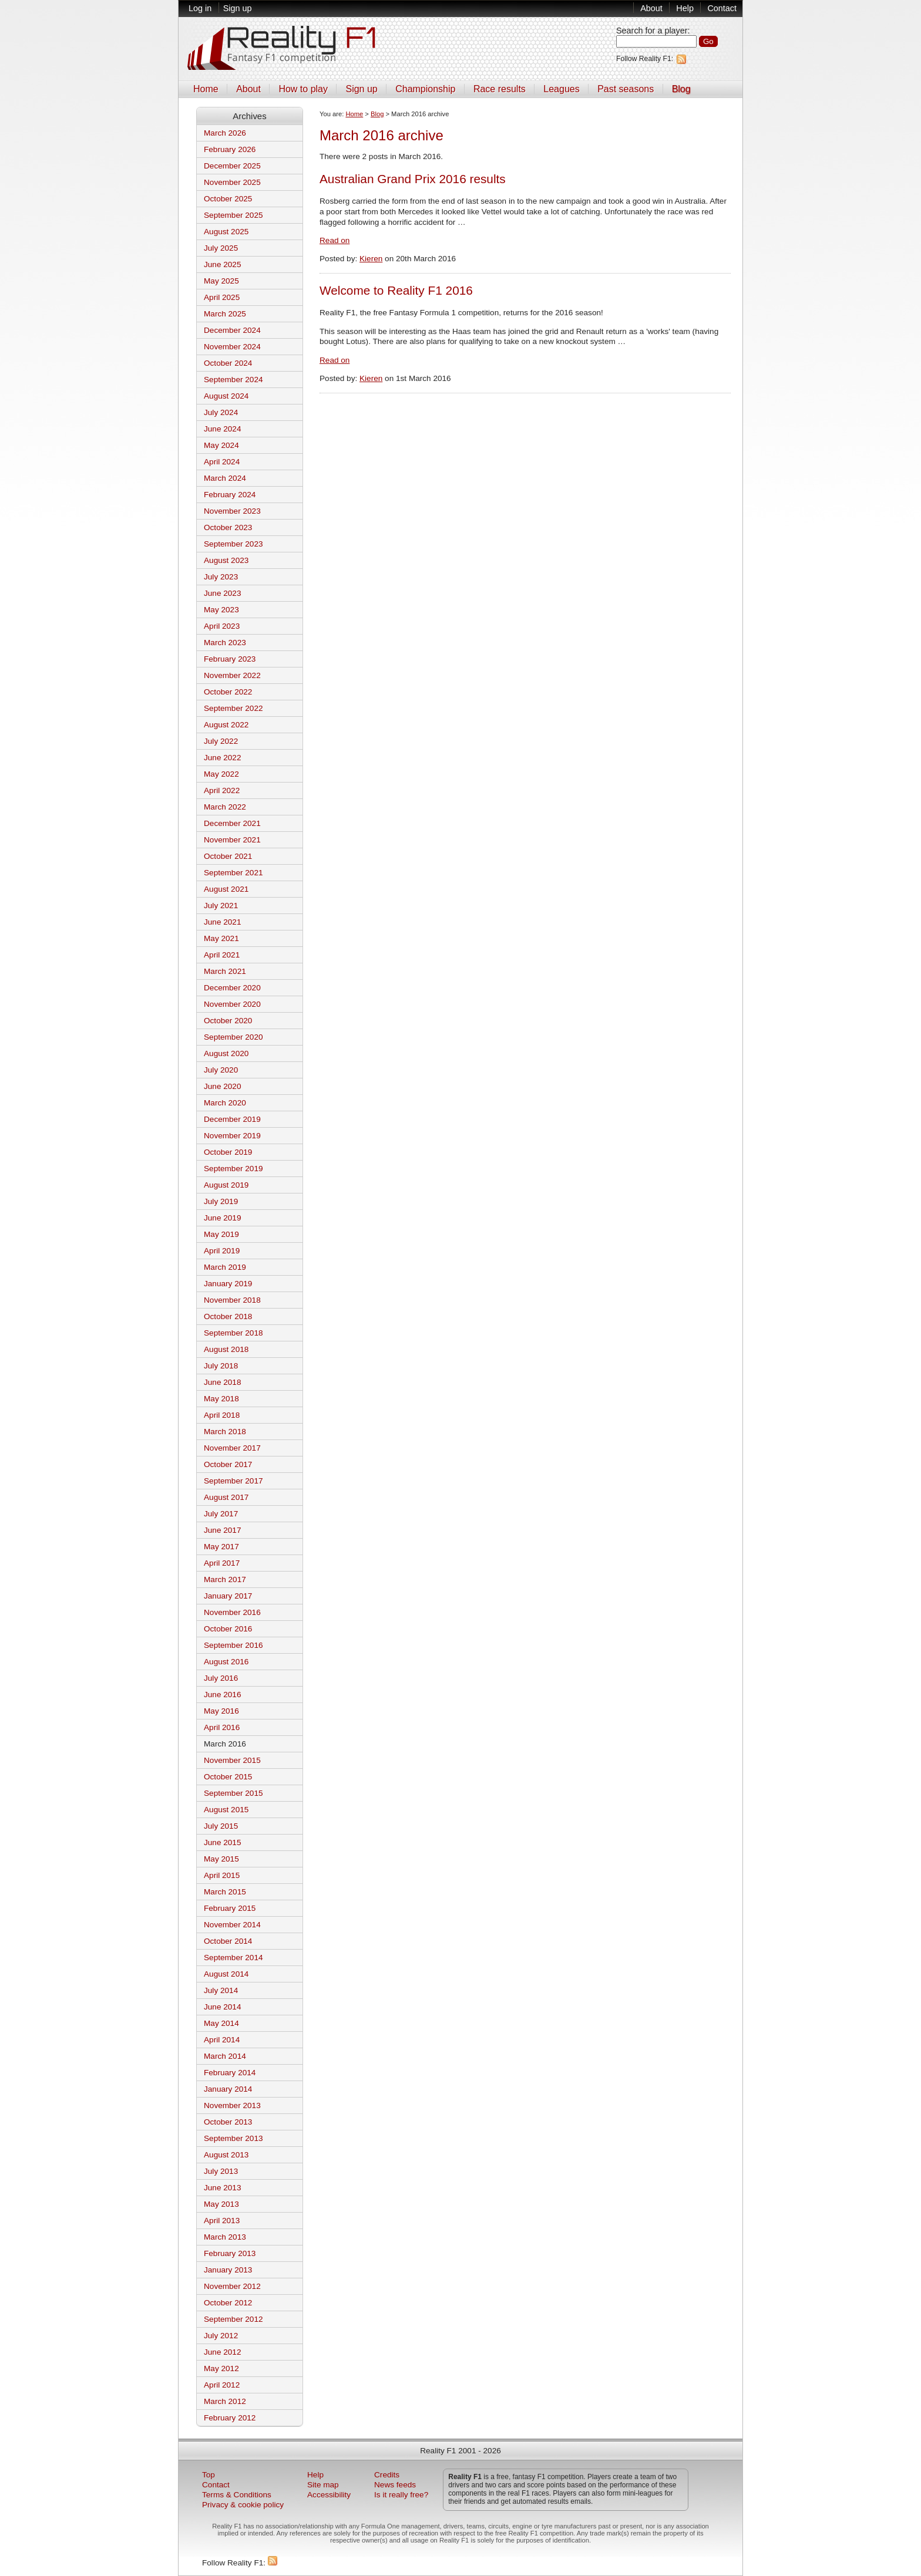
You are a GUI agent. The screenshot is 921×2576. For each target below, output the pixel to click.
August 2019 (226, 1185)
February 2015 (230, 1908)
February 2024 (230, 494)
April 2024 (222, 461)
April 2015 (222, 1875)
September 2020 (233, 1037)
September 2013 (233, 2138)
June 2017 (222, 1530)
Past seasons (625, 89)
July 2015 (221, 1826)
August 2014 (226, 1974)
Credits (386, 2474)
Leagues (561, 89)
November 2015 (232, 1760)
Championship (425, 89)
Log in (200, 8)
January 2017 (228, 1596)
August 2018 (226, 1349)
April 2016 (222, 1727)
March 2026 (225, 133)
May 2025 (221, 281)
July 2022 (221, 741)
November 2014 (232, 1924)
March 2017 (225, 1579)
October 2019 (228, 1152)
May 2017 (221, 1546)
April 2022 (222, 790)
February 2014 (230, 2072)
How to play (303, 89)
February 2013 (230, 2253)
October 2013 (228, 2122)
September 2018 (233, 1333)
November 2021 (232, 839)
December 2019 (232, 1119)
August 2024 (226, 396)
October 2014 (228, 1941)
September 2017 (233, 1480)
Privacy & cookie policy (243, 2504)
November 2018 (232, 1300)
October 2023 (228, 527)
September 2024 (233, 379)
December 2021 (232, 823)
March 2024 (225, 478)
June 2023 (222, 593)
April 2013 (222, 2220)
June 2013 (222, 2187)
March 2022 (225, 807)
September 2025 (233, 215)
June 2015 (222, 1842)
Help (685, 8)
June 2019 (222, 1217)
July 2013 (221, 2171)
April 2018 (222, 1415)
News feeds (395, 2484)
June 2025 (222, 264)
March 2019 (225, 1267)
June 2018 (222, 1382)
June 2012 (222, 2352)
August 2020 (226, 1053)
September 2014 (233, 1957)
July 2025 (221, 248)
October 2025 (228, 198)
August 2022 (226, 724)
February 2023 (230, 659)
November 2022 (232, 675)
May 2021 (221, 938)
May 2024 (221, 445)
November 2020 (232, 1004)
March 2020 (225, 1102)
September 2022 (233, 708)
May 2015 (221, 1859)
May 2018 (221, 1398)
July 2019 (221, 1201)
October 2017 (228, 1464)
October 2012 (228, 2302)
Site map (323, 2484)
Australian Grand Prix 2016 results (413, 179)
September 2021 (233, 872)
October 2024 (228, 363)
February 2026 (230, 149)
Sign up (237, 8)
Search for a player (652, 30)
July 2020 (221, 1070)
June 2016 (222, 1694)
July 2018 (221, 1365)
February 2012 (230, 2417)
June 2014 (222, 2006)
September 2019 (233, 1168)
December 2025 (232, 165)
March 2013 (225, 2237)
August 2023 (226, 560)
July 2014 (221, 1990)
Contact (722, 8)
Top (208, 2474)
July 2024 (221, 412)
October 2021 (228, 856)
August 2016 (226, 1661)
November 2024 (232, 346)
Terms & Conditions (236, 2494)
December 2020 (232, 987)
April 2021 (222, 954)
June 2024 (222, 428)
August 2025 (226, 231)
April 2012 (222, 2385)
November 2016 (232, 1612)
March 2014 (225, 2056)
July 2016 (221, 1678)
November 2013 (232, 2105)
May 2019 (221, 1234)
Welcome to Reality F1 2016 (396, 290)
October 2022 (228, 691)
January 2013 (228, 2269)
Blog (681, 89)
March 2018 (225, 1431)
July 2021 (221, 905)
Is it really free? (401, 2494)
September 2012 (233, 2319)
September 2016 (233, 1645)
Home (206, 89)
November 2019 (232, 1135)
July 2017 (221, 1513)
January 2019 (228, 1283)
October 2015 (228, 1776)
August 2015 (226, 1809)
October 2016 (228, 1628)
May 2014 (221, 2023)
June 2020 (222, 1086)
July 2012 (221, 2335)
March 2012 (225, 2401)
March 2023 (225, 642)
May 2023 (221, 609)
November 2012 (232, 2286)
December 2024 (232, 330)
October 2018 (228, 1316)
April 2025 (222, 297)
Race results (499, 89)
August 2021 (226, 889)
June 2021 (222, 922)
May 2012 (221, 2368)
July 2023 (221, 576)
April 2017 (222, 1563)
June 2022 (222, 757)
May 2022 (221, 774)
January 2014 (228, 2089)
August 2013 (226, 2154)
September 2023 (233, 544)
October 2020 (228, 1020)
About (651, 8)
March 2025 (225, 313)
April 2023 (222, 626)
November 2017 (232, 1448)
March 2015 (225, 1891)
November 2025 (232, 182)
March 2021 (225, 971)
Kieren (370, 258)
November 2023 (232, 511)
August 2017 (226, 1497)
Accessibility (329, 2494)
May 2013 (221, 2204)
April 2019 (222, 1250)
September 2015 (233, 1793)
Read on (334, 240)
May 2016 (221, 1711)
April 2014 (222, 2039)
